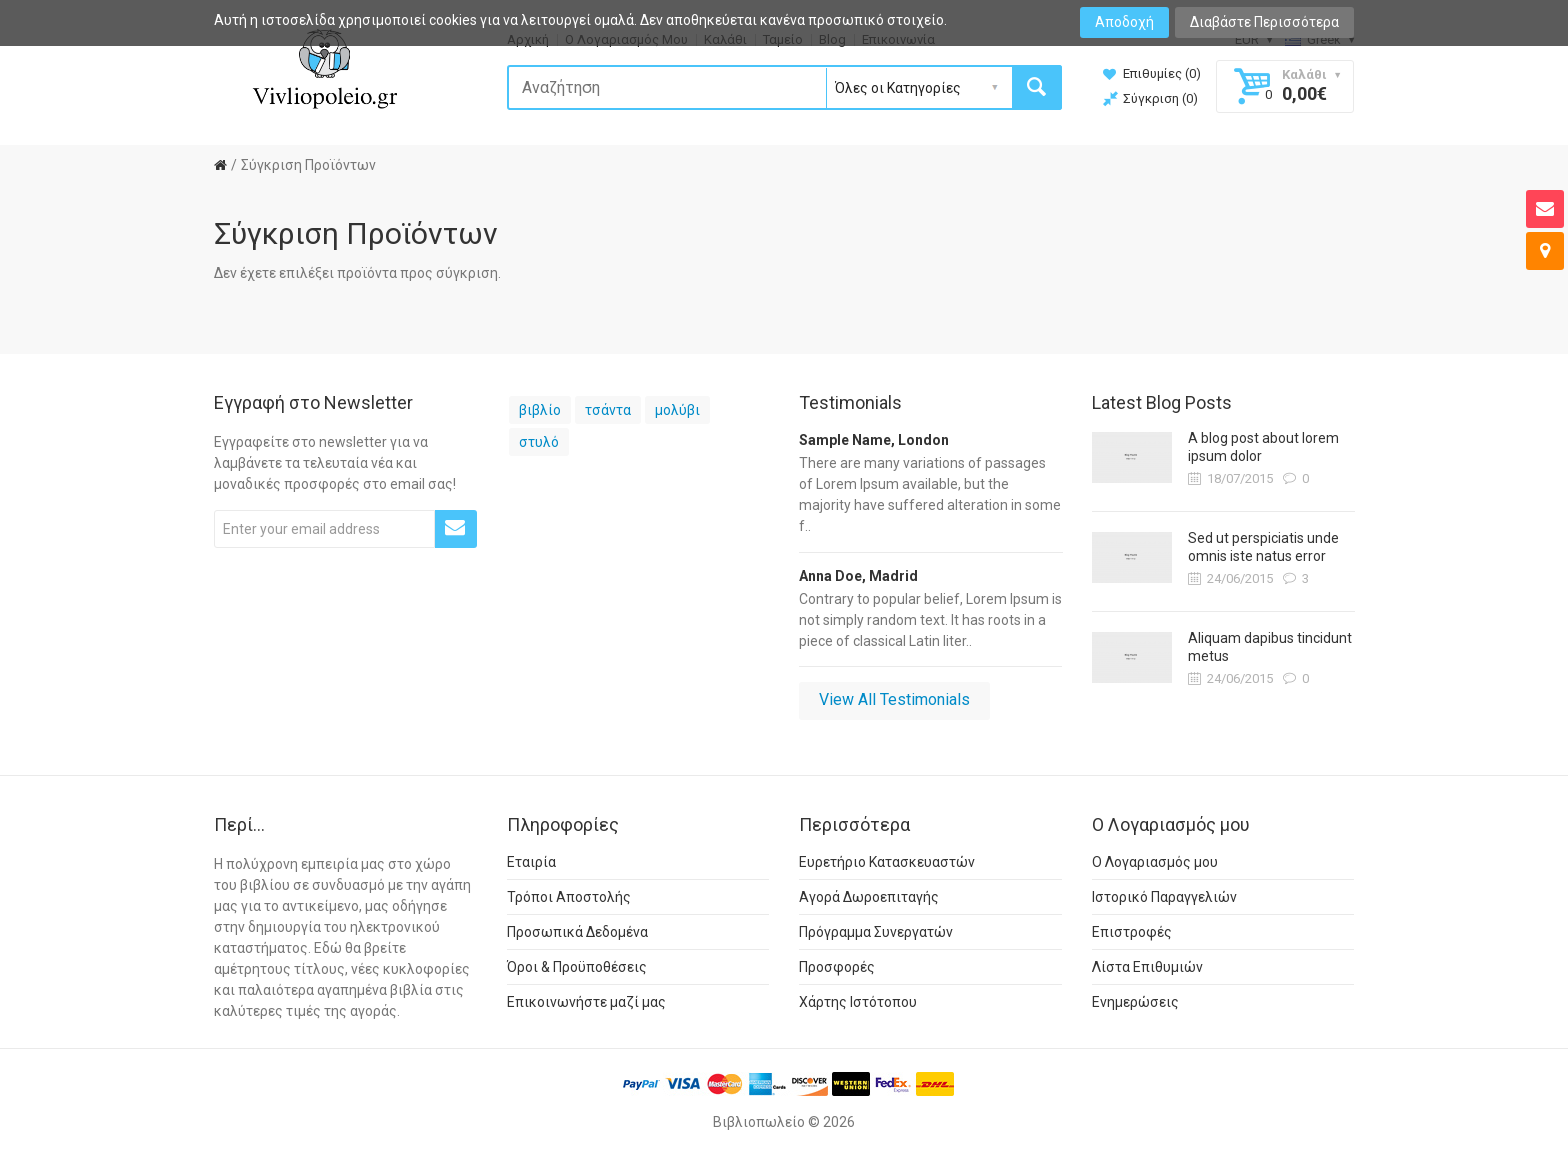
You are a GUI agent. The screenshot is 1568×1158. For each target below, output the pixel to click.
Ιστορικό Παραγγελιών (1164, 897)
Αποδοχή (1124, 22)
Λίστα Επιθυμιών (1147, 967)
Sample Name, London (874, 440)
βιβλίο (540, 410)
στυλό (539, 442)
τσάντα (608, 410)
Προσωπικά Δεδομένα (577, 932)
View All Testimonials (894, 699)
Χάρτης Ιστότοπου (858, 1002)
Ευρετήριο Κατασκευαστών (887, 862)
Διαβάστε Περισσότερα (1264, 22)
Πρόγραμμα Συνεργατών (876, 932)
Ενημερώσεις (1135, 1002)
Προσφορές (837, 967)
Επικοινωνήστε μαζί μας (586, 1002)
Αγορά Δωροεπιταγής (869, 897)
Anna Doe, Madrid (858, 576)
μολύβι (677, 410)
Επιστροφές (1132, 932)
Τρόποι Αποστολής (569, 897)
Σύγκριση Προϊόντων (308, 165)
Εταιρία (531, 862)
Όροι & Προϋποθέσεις (577, 967)
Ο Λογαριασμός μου (1155, 862)
